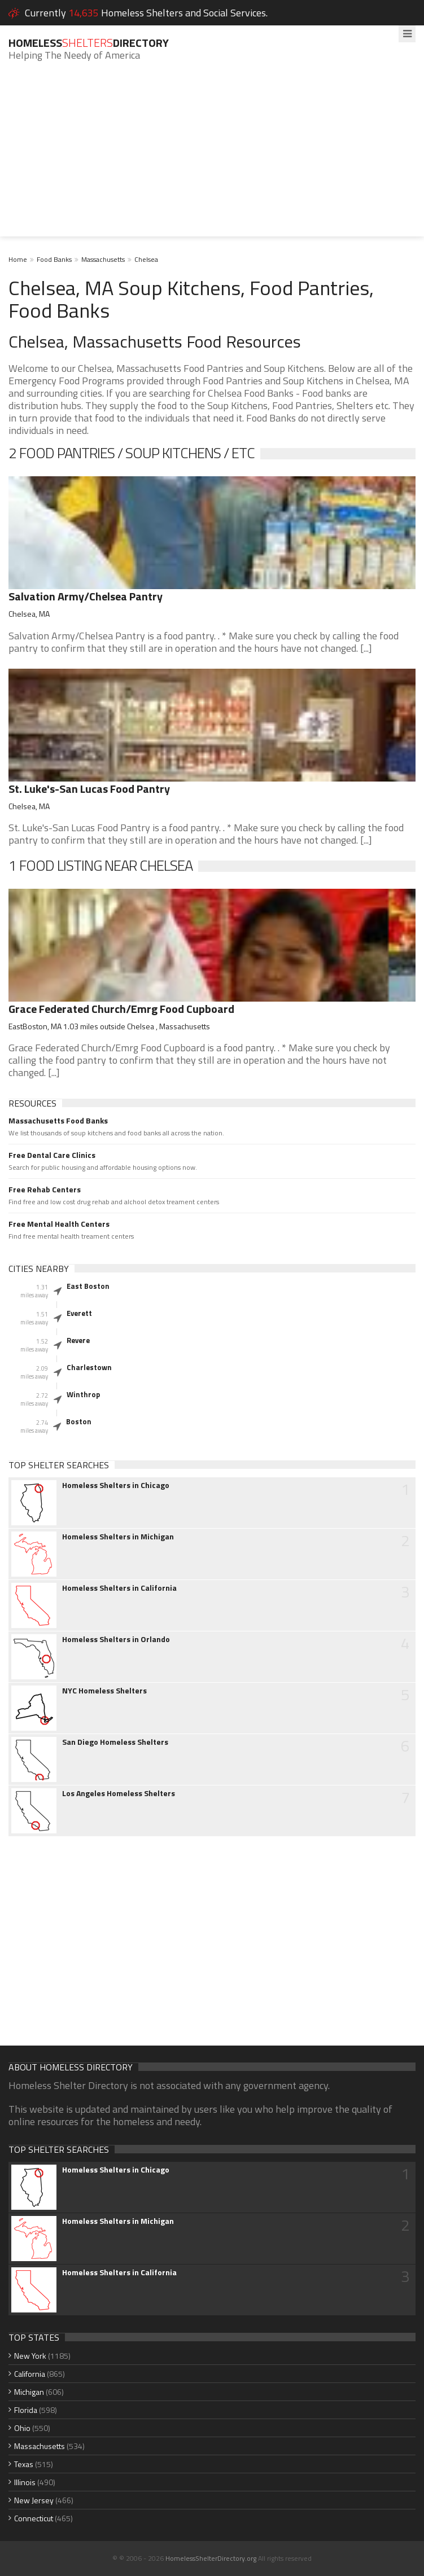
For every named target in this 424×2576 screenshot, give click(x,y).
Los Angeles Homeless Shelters (118, 1793)
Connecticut (33, 2518)
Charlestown (89, 1367)
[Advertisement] (212, 157)
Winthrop (83, 1394)
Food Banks (54, 259)
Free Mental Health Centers (59, 1224)
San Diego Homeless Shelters (115, 1742)
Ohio (22, 2428)
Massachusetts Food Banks (58, 1121)
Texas (23, 2464)
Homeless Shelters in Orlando (116, 1639)
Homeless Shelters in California (119, 1588)
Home (17, 259)
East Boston (88, 1286)
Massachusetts (103, 259)
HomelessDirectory (88, 42)
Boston (78, 1421)
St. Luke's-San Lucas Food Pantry (89, 788)
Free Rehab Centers (44, 1189)
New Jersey (34, 2500)
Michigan (29, 2392)
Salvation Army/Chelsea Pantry (85, 596)
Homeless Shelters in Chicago (115, 1485)
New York (30, 2356)
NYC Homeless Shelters (104, 1691)
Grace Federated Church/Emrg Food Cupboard (121, 1008)
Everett (79, 1313)
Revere (78, 1340)
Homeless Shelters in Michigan (118, 1536)
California (29, 2374)
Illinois (25, 2482)
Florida (25, 2410)
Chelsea (146, 259)
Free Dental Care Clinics (51, 1155)
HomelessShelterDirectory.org (210, 2558)
